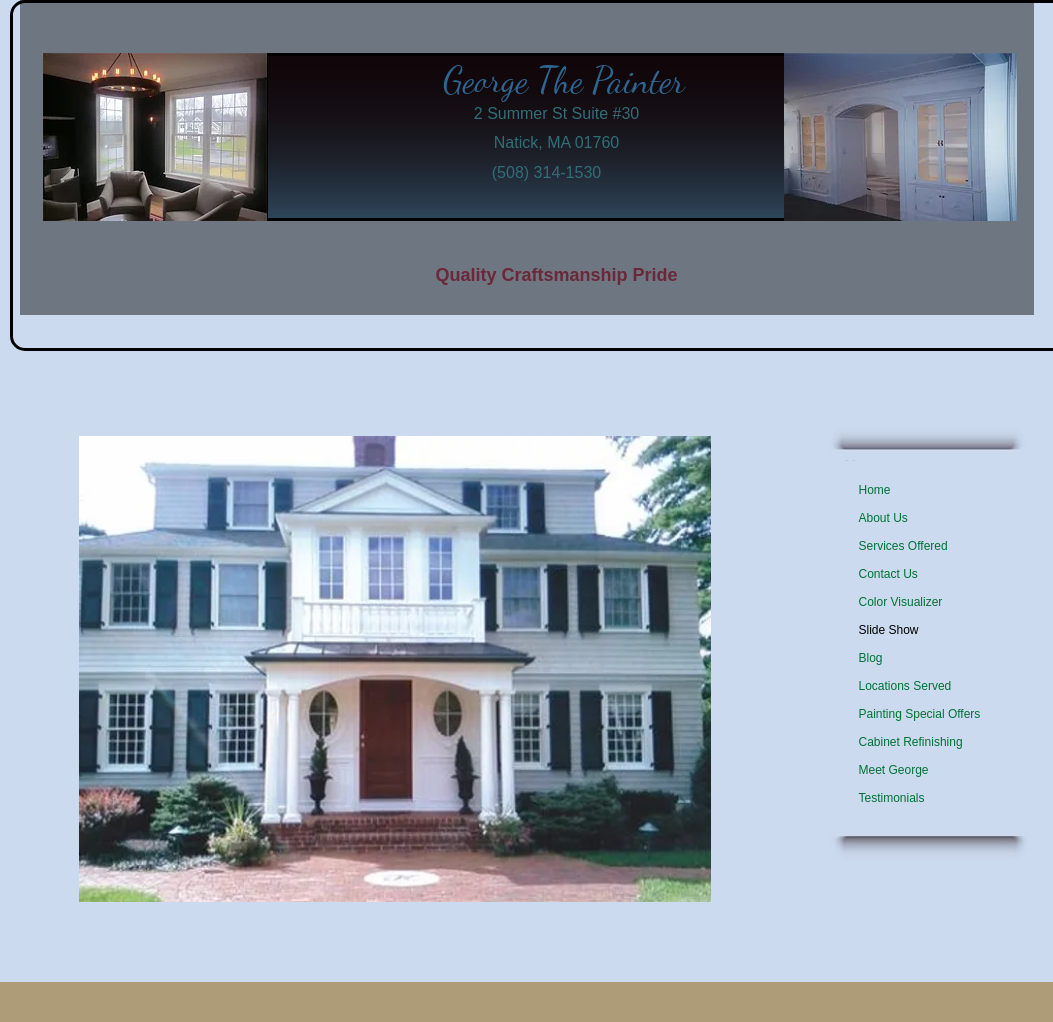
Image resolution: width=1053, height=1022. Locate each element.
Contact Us (888, 574)
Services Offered (903, 546)
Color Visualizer (901, 602)
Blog (871, 658)
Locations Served (905, 686)
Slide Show (889, 630)
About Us (883, 518)
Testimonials (892, 798)
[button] (395, 669)
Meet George (894, 770)
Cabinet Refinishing (911, 742)
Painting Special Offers (920, 714)
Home (875, 490)
